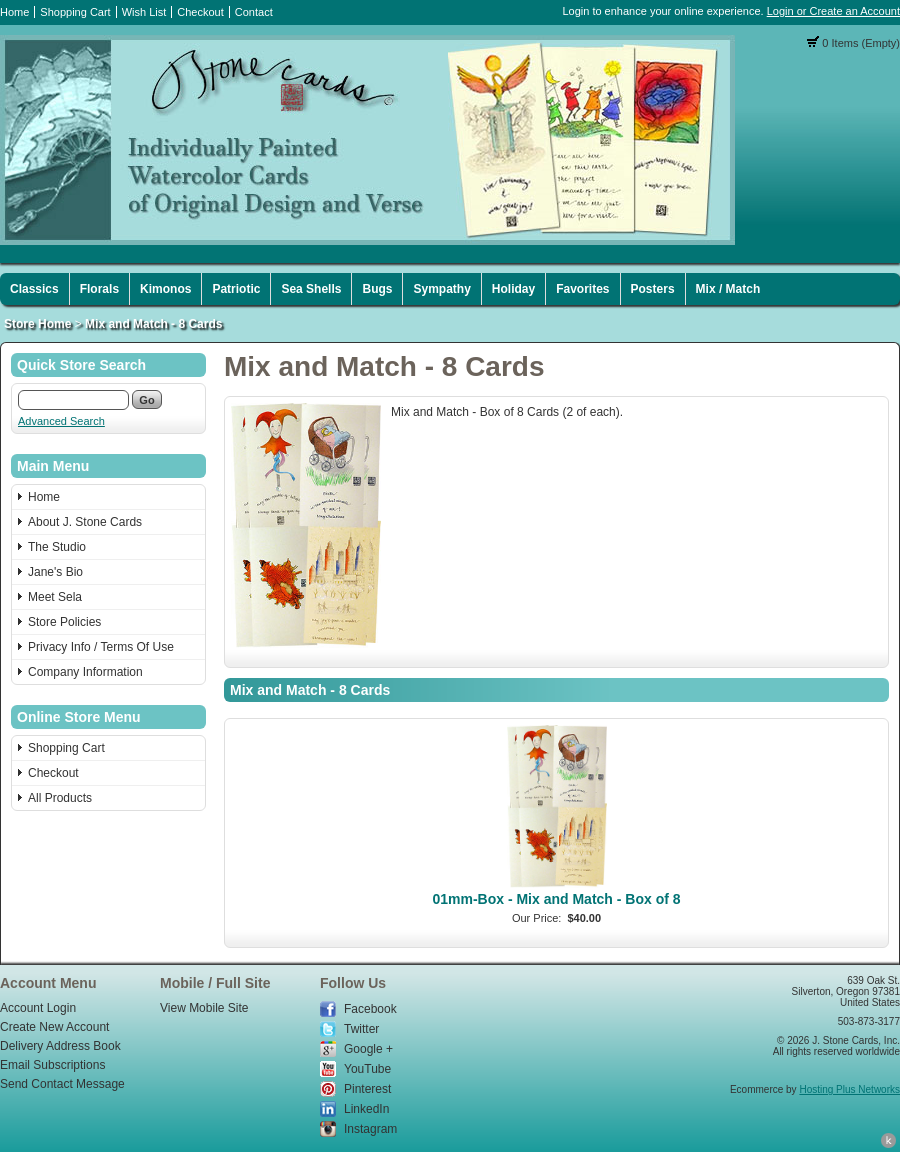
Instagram (370, 1129)
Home (14, 12)
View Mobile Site (204, 1008)
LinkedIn (366, 1109)
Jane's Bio (55, 572)
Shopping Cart (75, 12)
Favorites (582, 289)
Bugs (377, 289)
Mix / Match (728, 289)
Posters (653, 289)
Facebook (370, 1009)
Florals (99, 289)
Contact (254, 12)
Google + (368, 1049)
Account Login (38, 1008)
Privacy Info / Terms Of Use (101, 647)
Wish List (144, 12)
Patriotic (236, 289)
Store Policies (64, 622)
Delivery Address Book (60, 1046)
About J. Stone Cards (85, 522)
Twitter (361, 1029)
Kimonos (165, 289)
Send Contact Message (62, 1084)
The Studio (57, 547)
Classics (34, 289)
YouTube (367, 1069)
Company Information (85, 672)
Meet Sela (55, 597)
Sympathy (441, 289)
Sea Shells (311, 289)
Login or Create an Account (833, 11)
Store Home (37, 324)
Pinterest (367, 1089)
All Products (60, 798)
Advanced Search (61, 421)
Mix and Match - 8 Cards (153, 324)
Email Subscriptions (52, 1065)
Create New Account (54, 1027)
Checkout (200, 12)
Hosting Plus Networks (849, 1089)
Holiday (513, 289)
